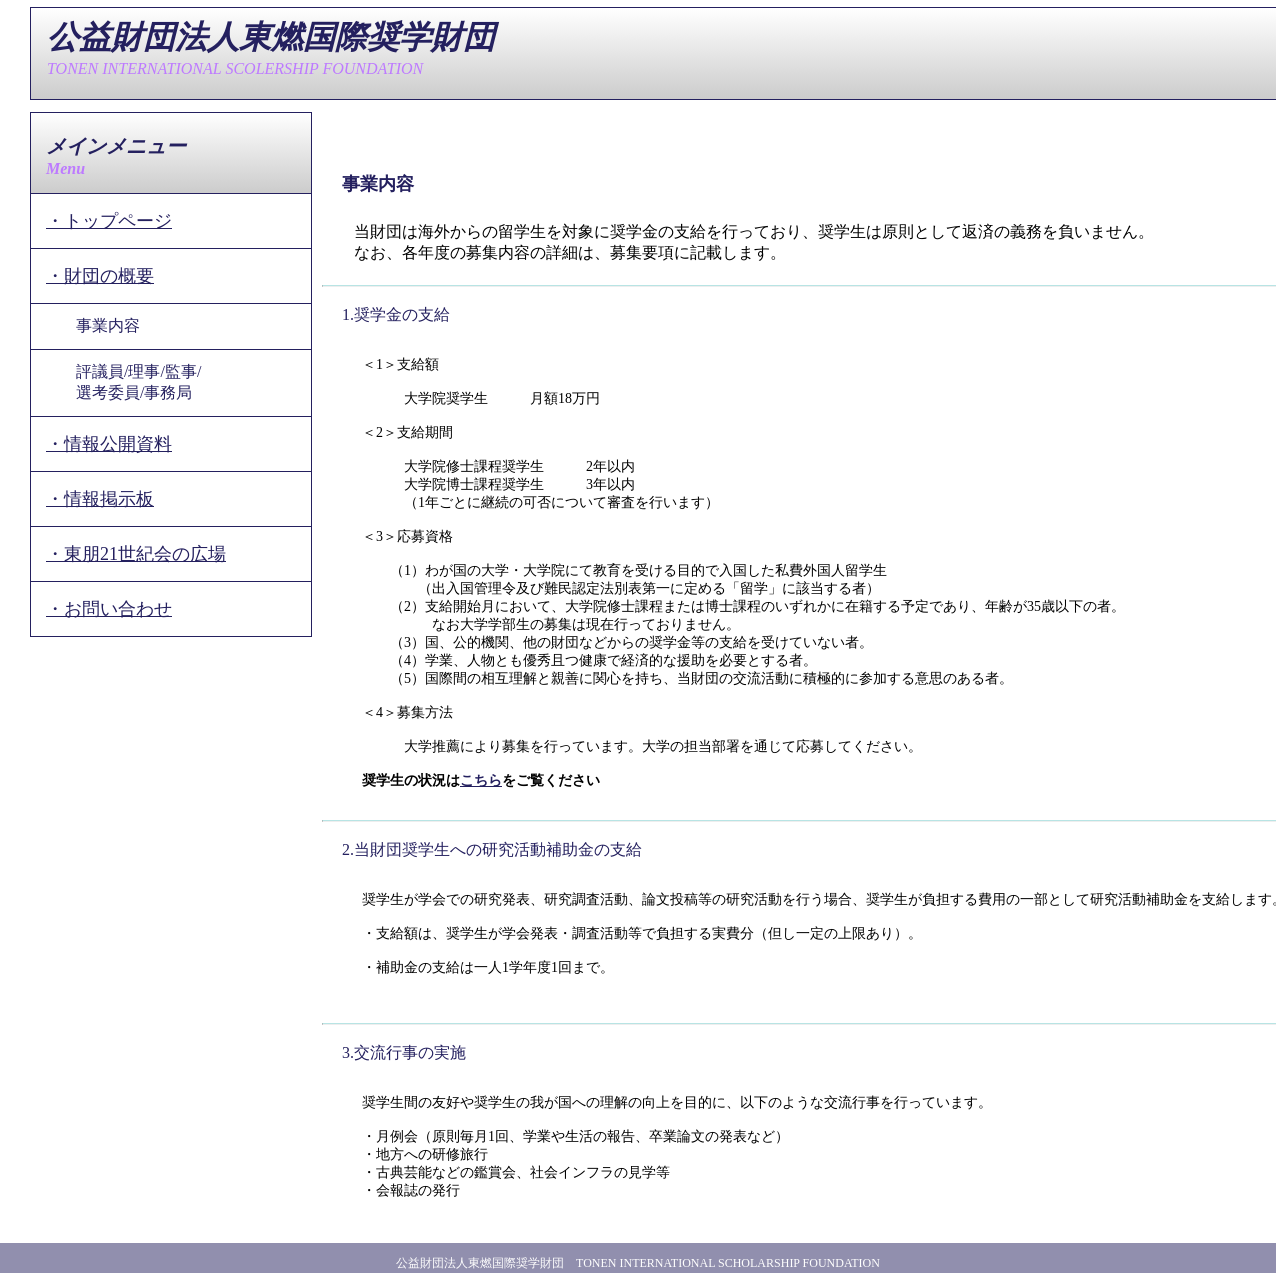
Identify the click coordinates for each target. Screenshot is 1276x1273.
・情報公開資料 (109, 444)
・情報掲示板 (100, 499)
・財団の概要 (100, 276)
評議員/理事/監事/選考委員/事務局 (138, 382)
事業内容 (108, 325)
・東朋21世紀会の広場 (136, 554)
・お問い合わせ (109, 609)
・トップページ (109, 221)
